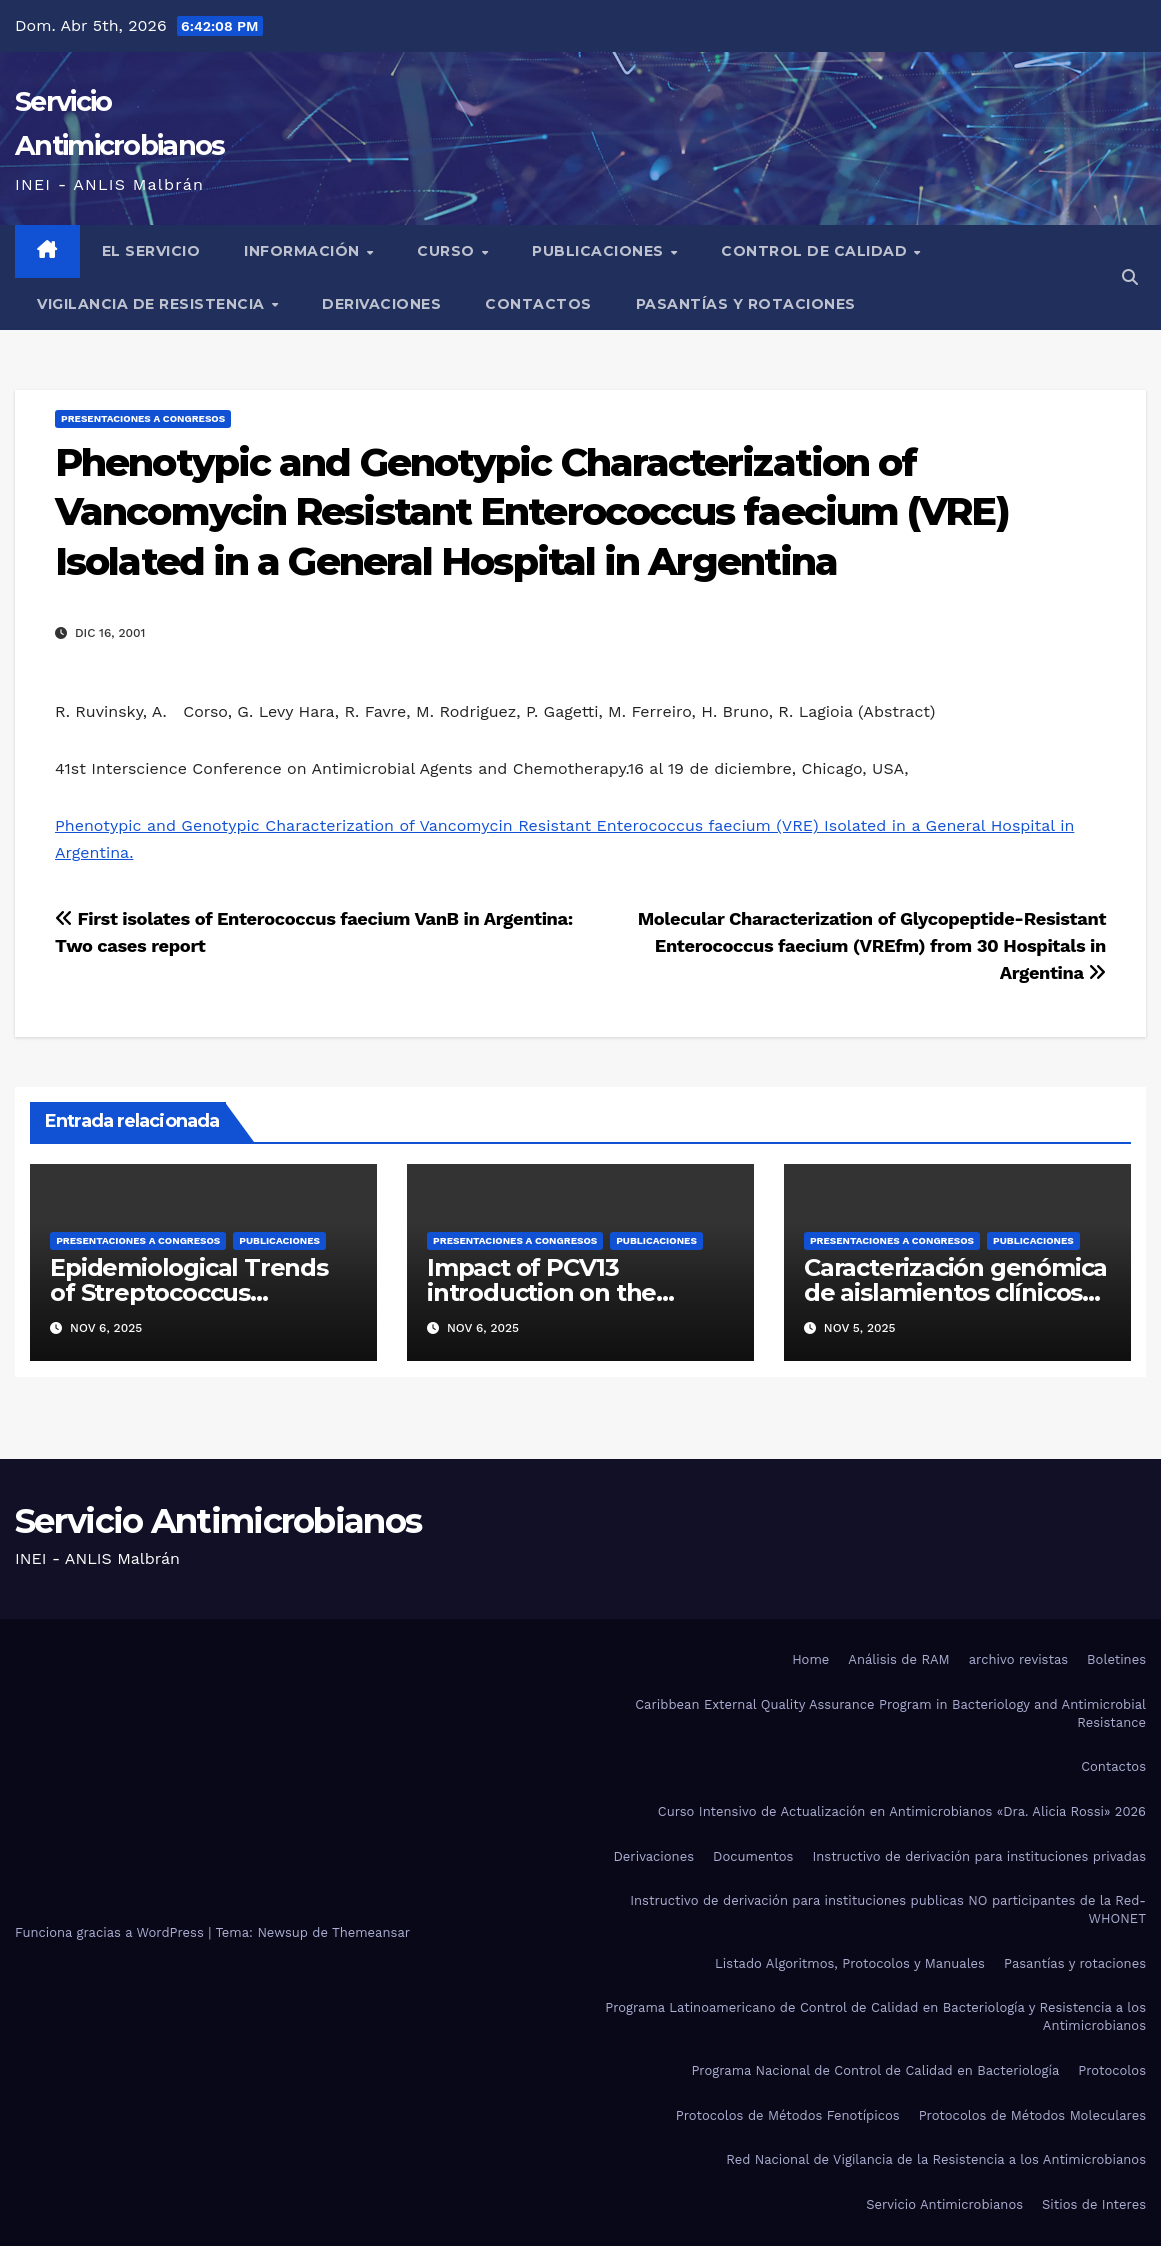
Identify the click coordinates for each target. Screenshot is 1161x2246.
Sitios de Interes (1094, 2204)
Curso (448, 251)
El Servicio (151, 251)
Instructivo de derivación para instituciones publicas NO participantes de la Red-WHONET (888, 1909)
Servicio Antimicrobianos (218, 1521)
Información (304, 251)
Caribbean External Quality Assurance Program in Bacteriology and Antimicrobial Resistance (890, 1713)
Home (810, 1659)
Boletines (1116, 1659)
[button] (1130, 277)
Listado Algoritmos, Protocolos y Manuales (850, 1963)
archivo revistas (1018, 1659)
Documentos (753, 1856)
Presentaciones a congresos (143, 418)
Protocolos (1112, 2070)
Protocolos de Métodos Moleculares (1032, 2115)
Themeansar (371, 1932)
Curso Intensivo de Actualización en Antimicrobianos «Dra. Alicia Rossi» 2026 (902, 1811)
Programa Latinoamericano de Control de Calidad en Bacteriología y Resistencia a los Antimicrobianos (875, 2016)
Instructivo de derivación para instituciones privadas (979, 1856)
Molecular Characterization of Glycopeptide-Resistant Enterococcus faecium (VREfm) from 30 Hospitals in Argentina (872, 945)
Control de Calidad (816, 251)
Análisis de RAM (898, 1659)
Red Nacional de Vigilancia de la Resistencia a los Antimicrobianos (936, 2159)
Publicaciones (600, 251)
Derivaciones (381, 304)
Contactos (538, 304)
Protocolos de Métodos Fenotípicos (788, 2115)
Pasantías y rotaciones (746, 304)
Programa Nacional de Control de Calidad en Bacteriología (875, 2070)
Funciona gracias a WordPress (111, 1932)
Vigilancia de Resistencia (153, 304)
